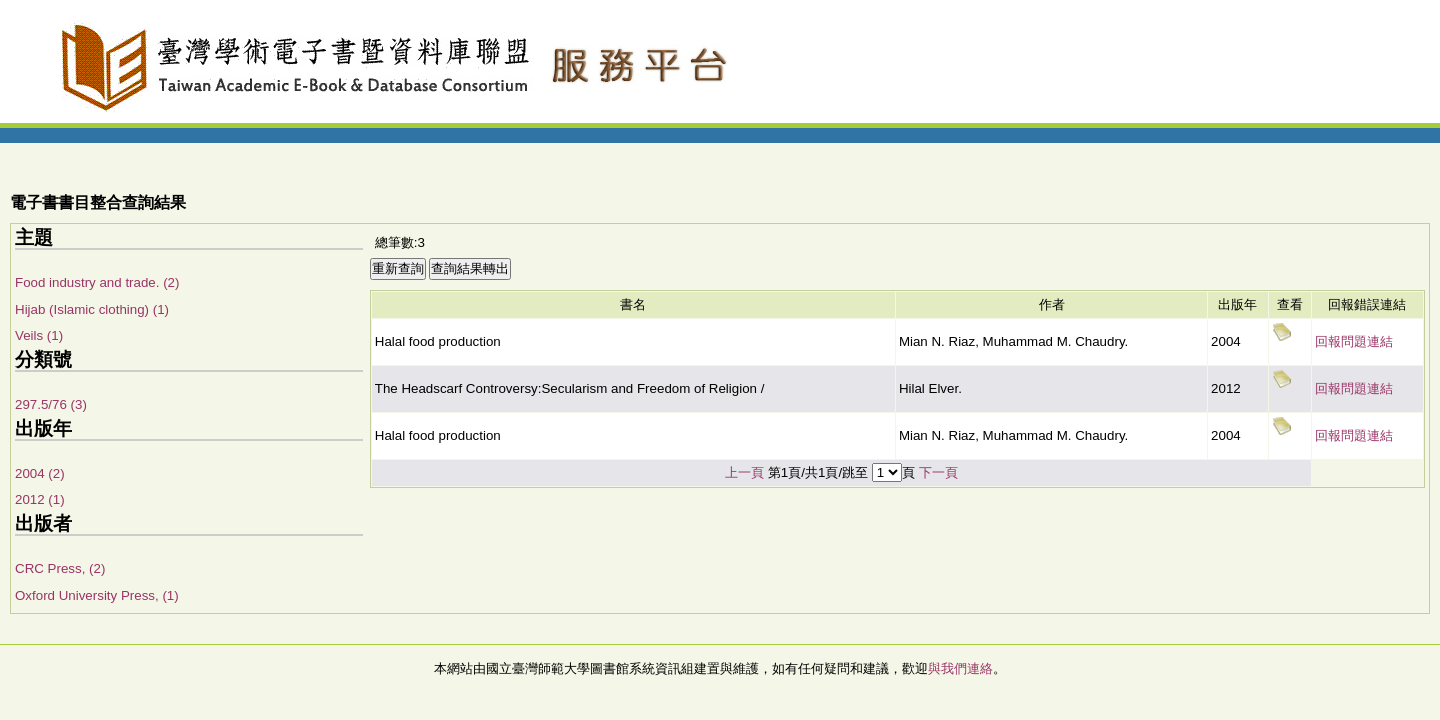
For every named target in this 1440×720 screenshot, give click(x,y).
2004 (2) (40, 473)
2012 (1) (40, 499)
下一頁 (938, 472)
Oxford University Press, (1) (97, 595)
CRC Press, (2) (60, 568)
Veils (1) (39, 335)
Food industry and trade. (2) (97, 282)
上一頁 (744, 472)
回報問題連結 (1354, 341)
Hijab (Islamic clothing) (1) (92, 309)
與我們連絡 (960, 668)
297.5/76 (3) (51, 404)
